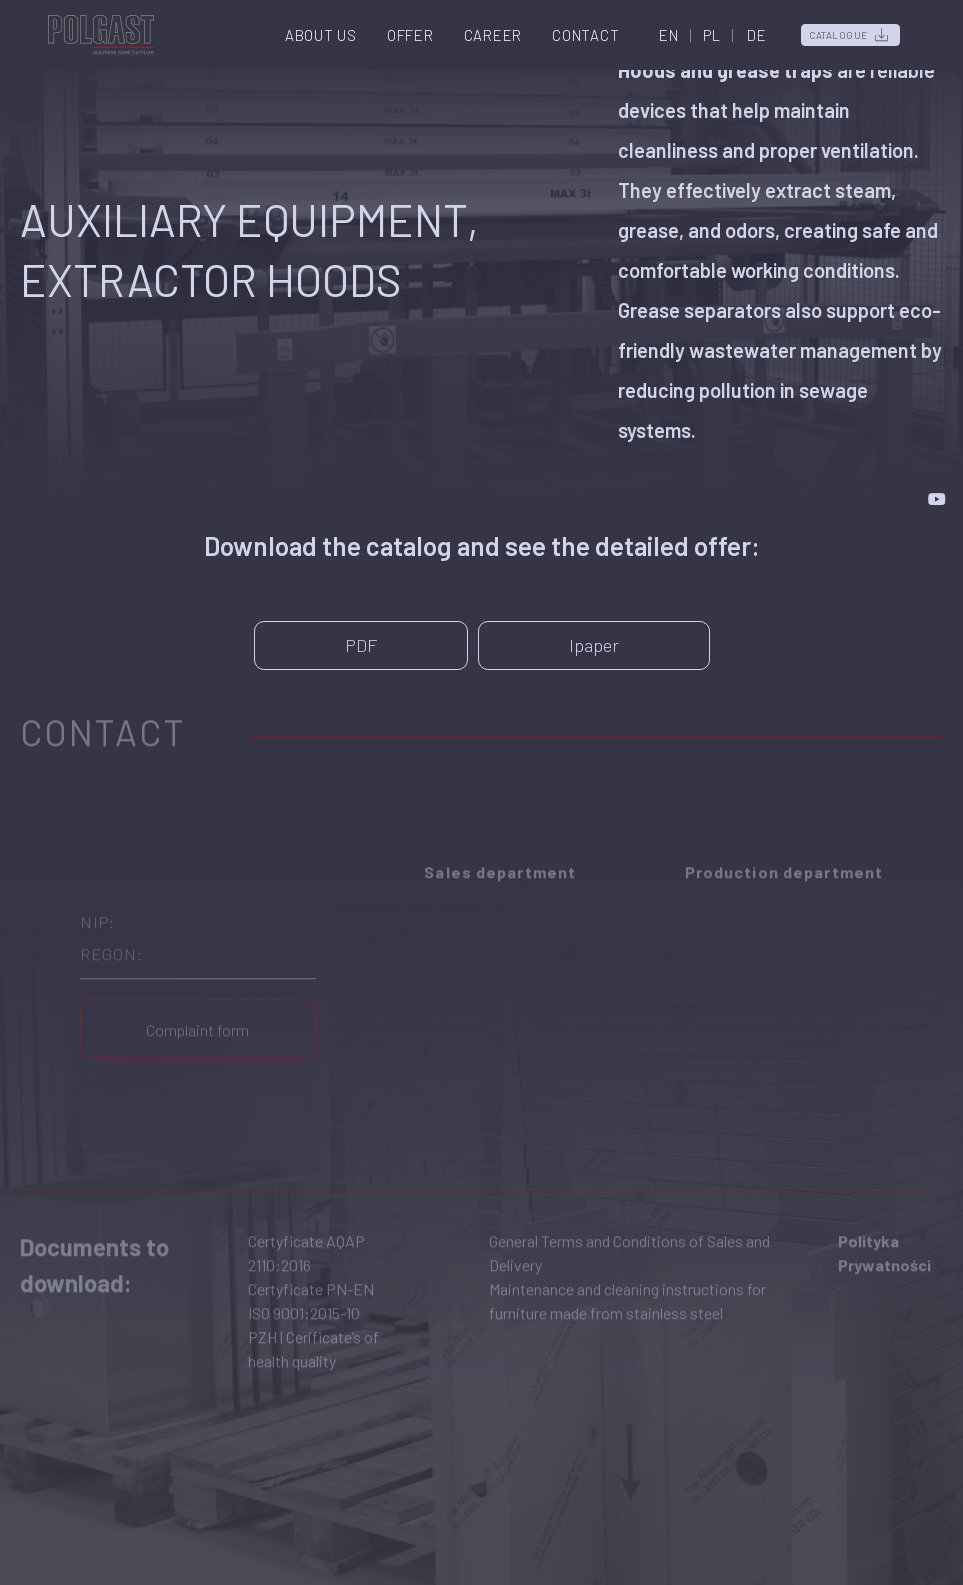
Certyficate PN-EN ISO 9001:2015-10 (311, 1281)
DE (757, 35)
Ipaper (594, 645)
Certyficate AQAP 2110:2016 (306, 1233)
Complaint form (197, 1010)
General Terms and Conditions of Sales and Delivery (629, 1233)
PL (712, 35)
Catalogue (838, 35)
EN (669, 35)
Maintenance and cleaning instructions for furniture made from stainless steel (627, 1281)
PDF (361, 645)
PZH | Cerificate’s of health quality (313, 1329)
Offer (410, 35)
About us (321, 35)
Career (493, 35)
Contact (585, 35)
